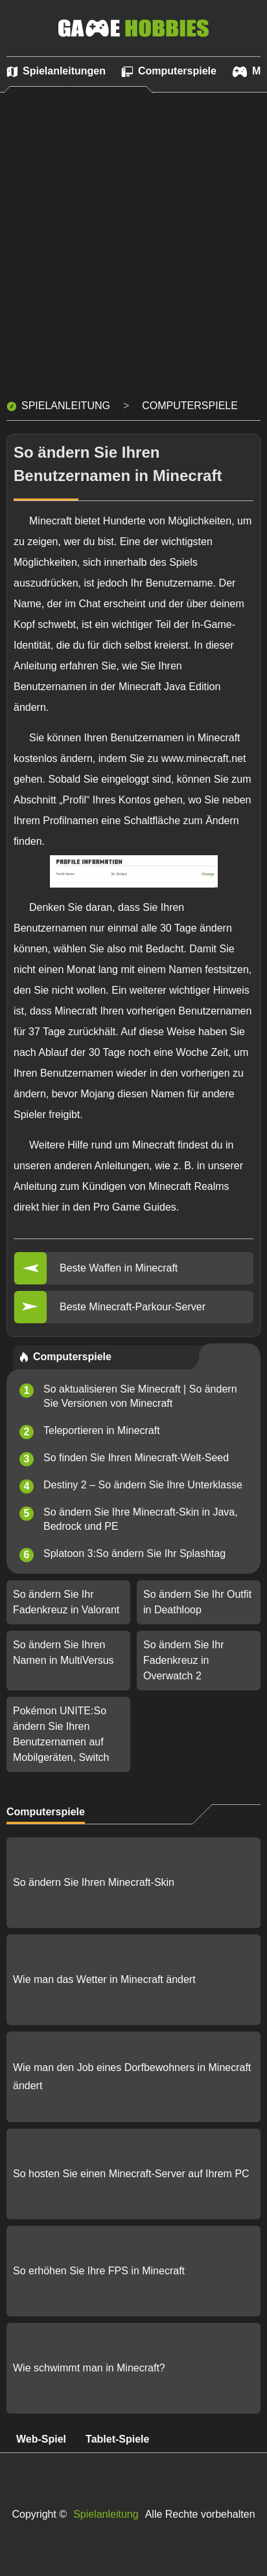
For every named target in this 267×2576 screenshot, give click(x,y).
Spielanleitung (65, 405)
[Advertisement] (133, 251)
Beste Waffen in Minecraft (119, 1267)
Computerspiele (190, 405)
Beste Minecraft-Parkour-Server (132, 1306)
